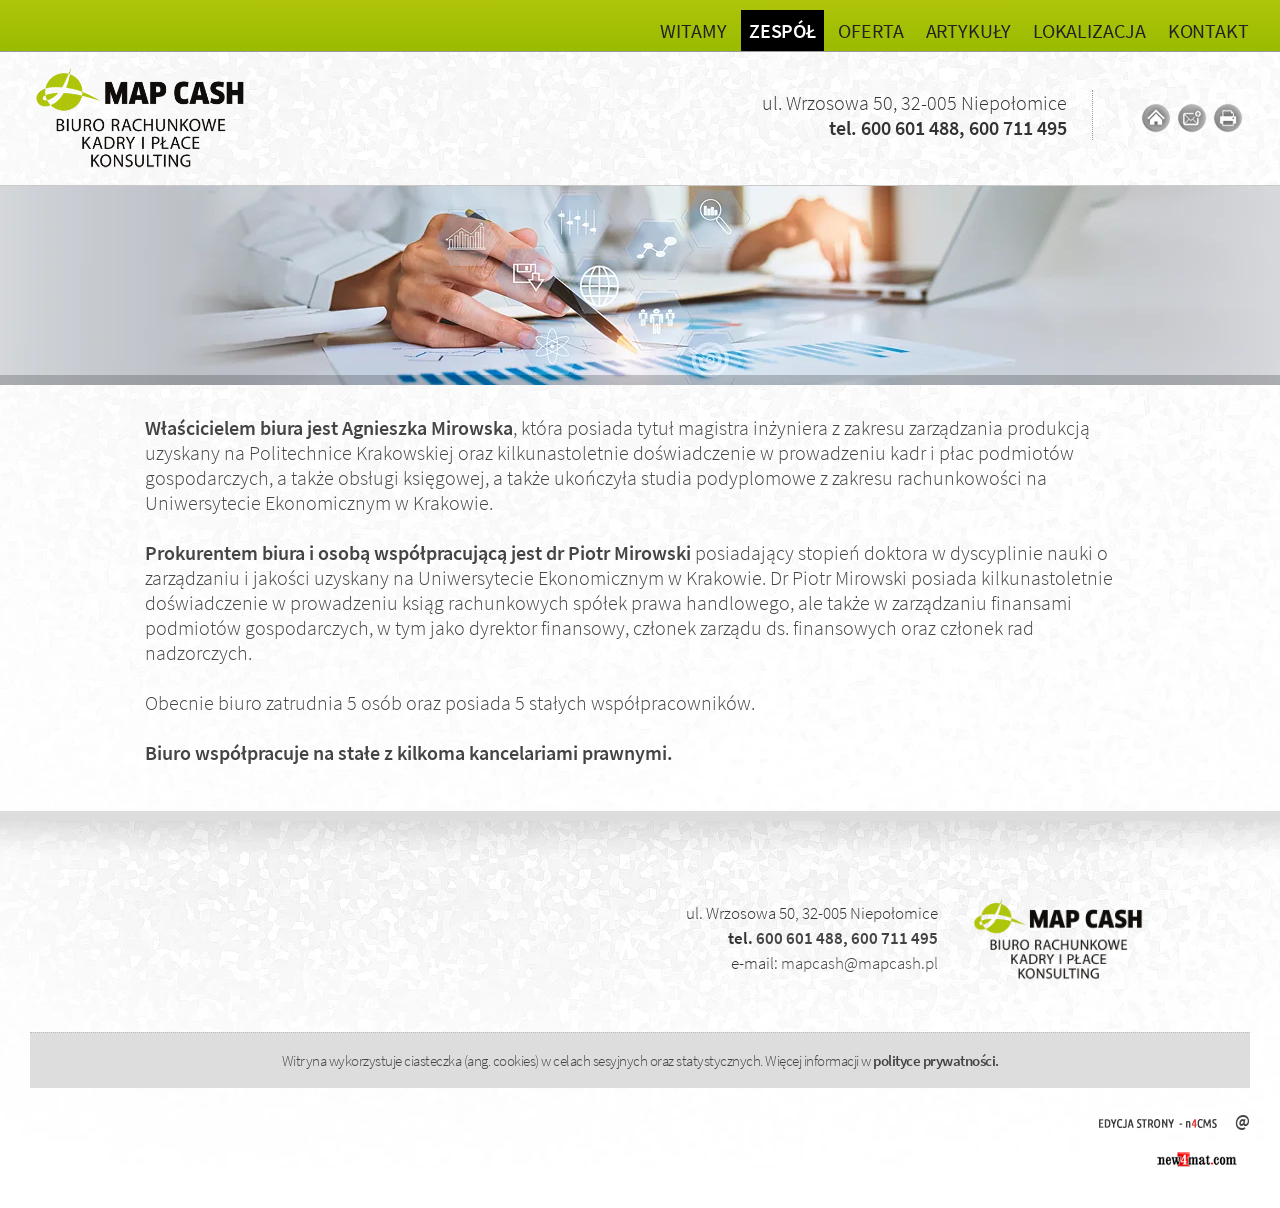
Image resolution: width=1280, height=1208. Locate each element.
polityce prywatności (934, 1060)
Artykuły (968, 30)
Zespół (782, 30)
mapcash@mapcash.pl (859, 963)
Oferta (870, 30)
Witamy (693, 30)
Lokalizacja (1089, 30)
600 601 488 (910, 127)
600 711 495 (1018, 127)
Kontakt (1208, 30)
